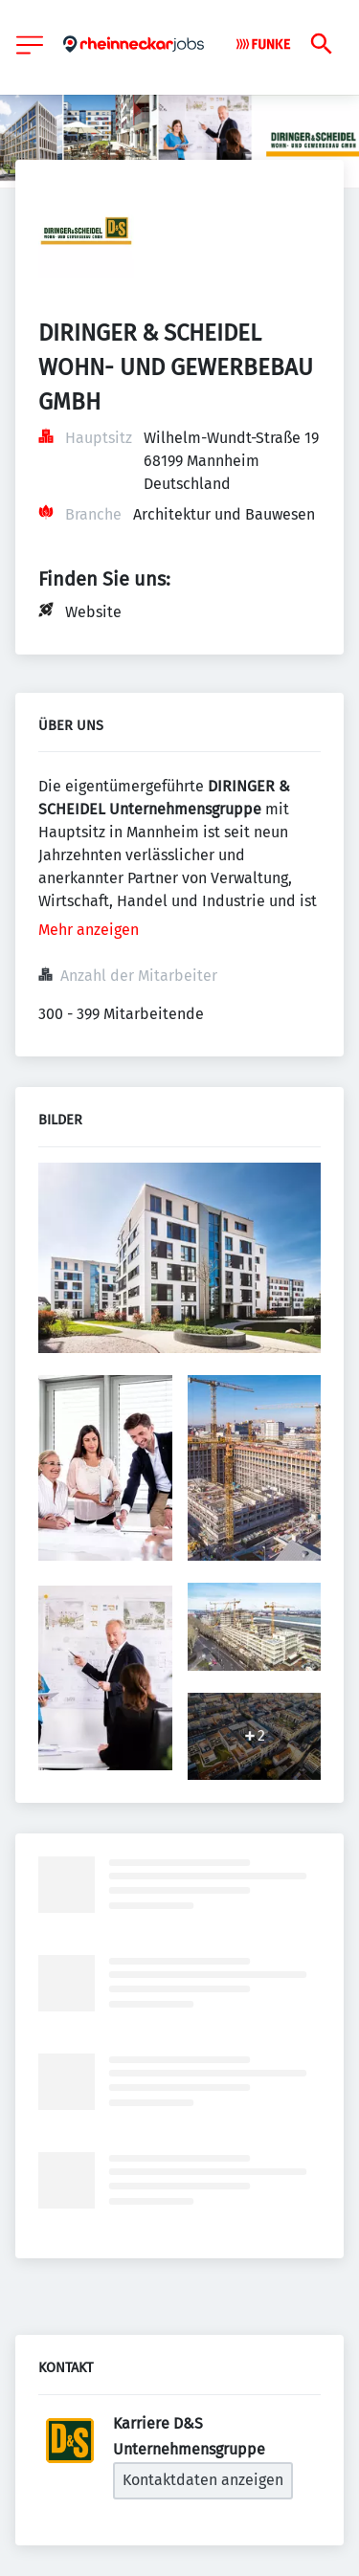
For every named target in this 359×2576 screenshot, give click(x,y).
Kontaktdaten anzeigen (203, 2480)
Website (93, 612)
